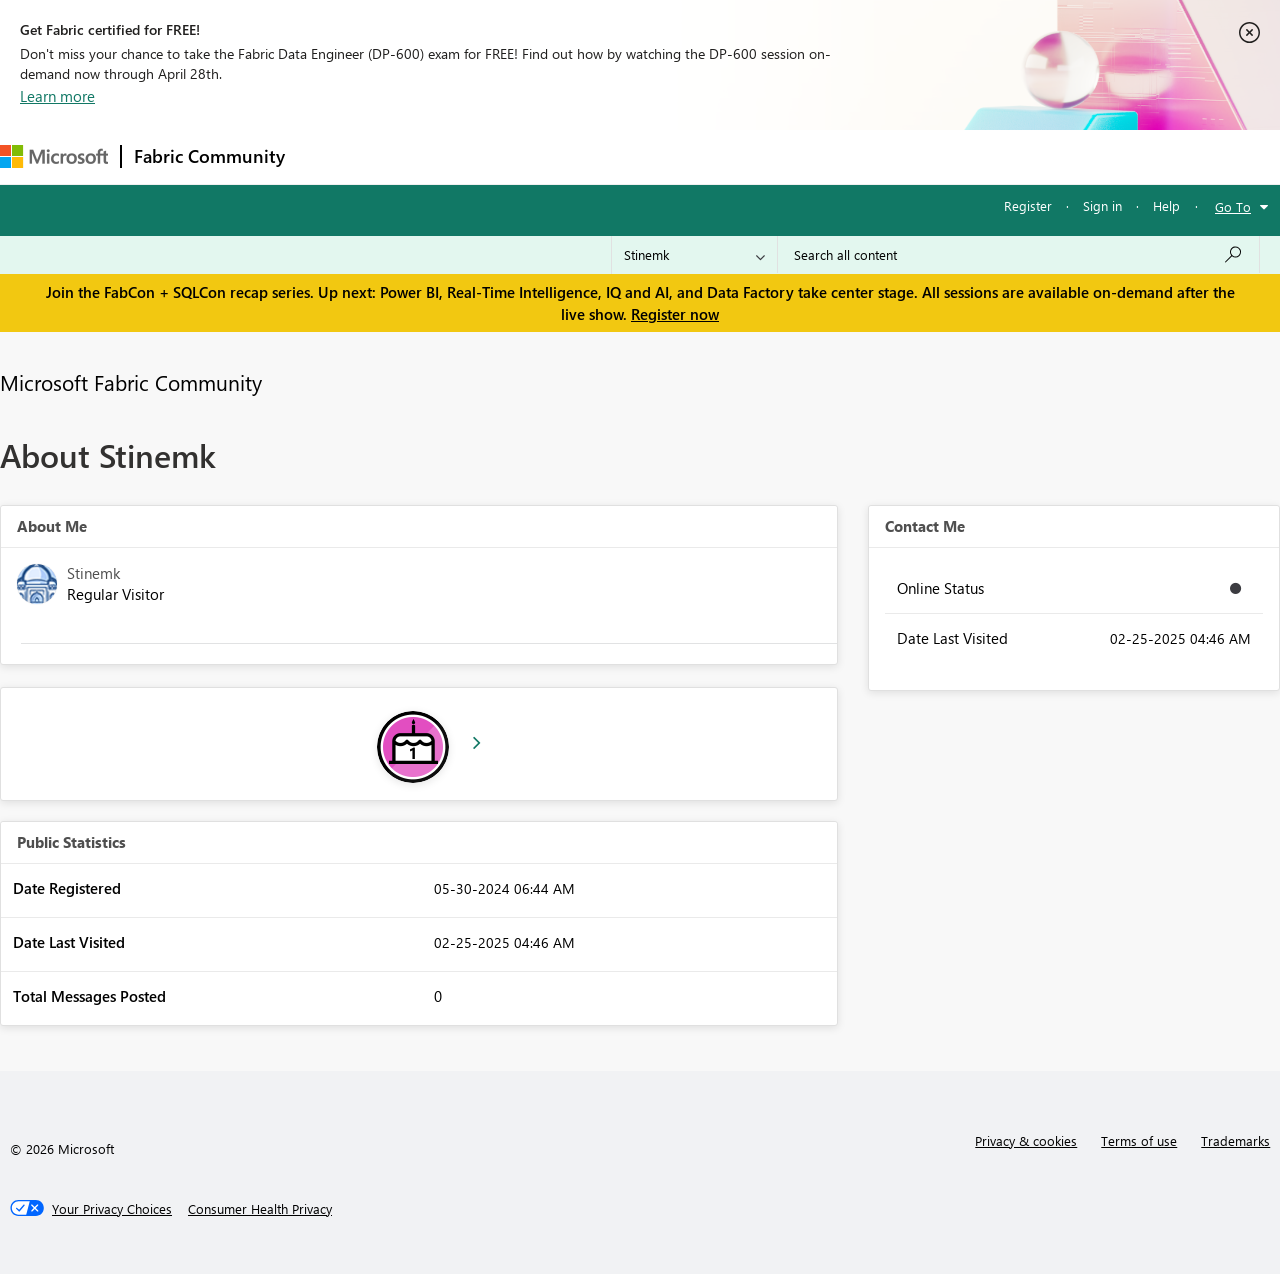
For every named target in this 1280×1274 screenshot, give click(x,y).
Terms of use (1139, 1140)
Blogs (679, 156)
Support (840, 156)
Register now (675, 314)
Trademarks (1235, 1140)
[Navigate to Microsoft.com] (54, 156)
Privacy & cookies (1026, 1140)
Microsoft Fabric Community (131, 382)
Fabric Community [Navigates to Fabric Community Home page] (209, 156)
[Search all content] (1018, 255)
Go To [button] (1233, 206)
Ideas (500, 156)
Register (1028, 205)
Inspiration (418, 156)
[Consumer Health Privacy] (260, 1209)
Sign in (1102, 205)
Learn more (57, 96)
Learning (756, 156)
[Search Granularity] (694, 255)
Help (1166, 205)
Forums (330, 156)
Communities (589, 156)
